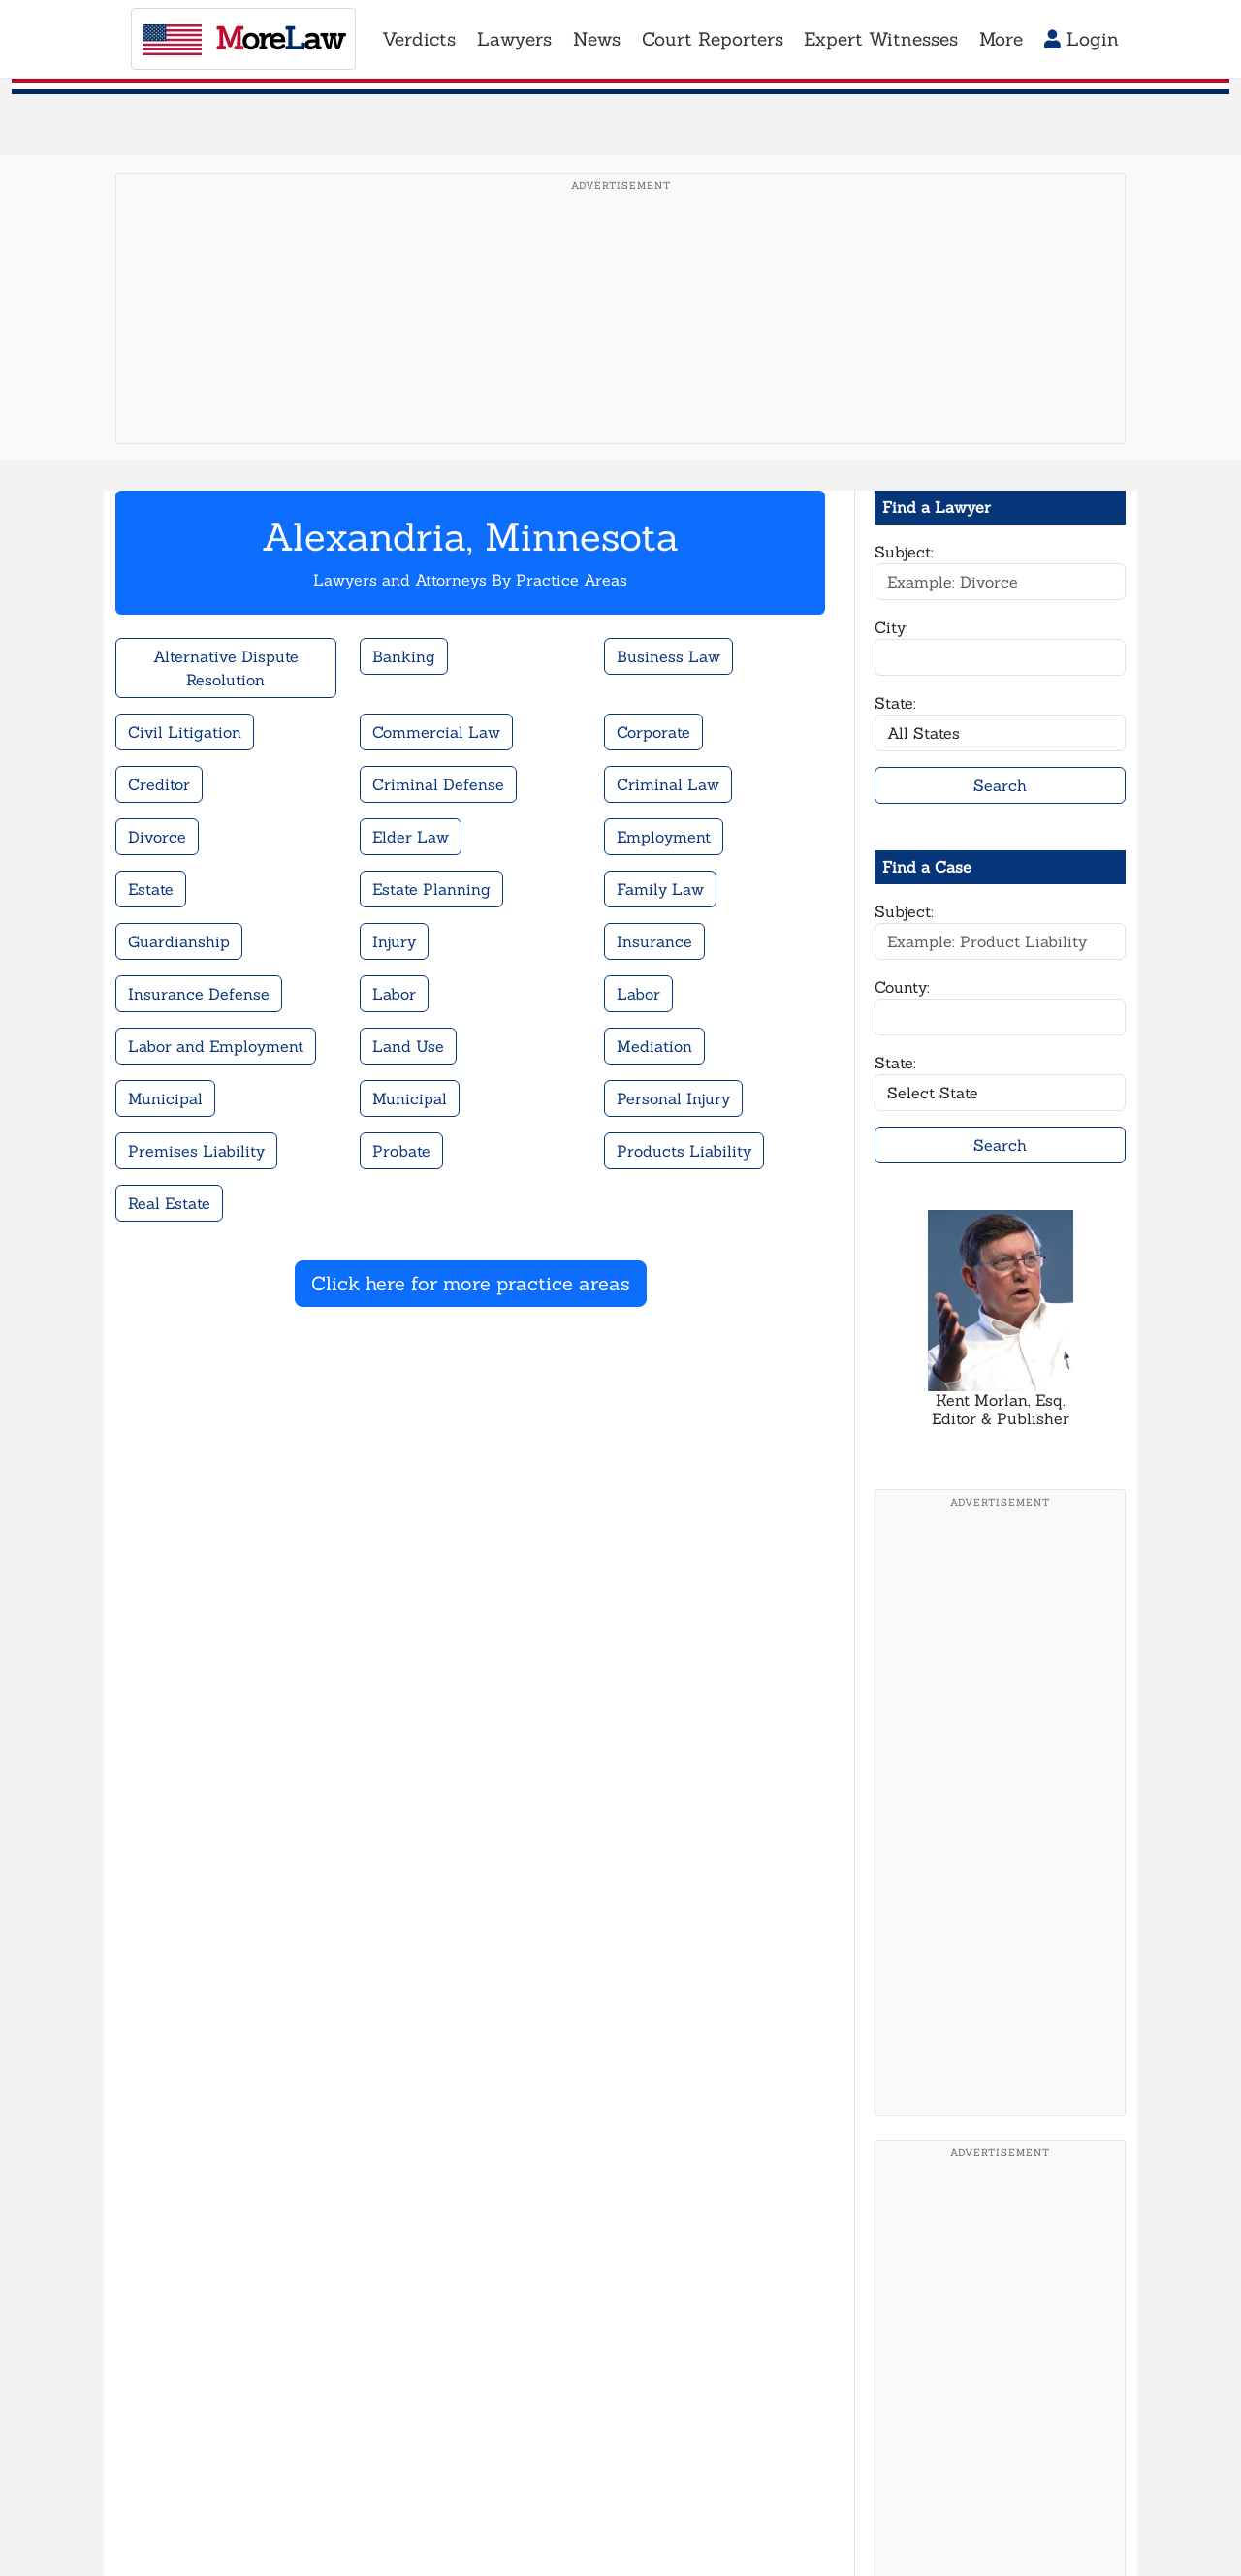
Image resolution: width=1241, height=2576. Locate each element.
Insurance (654, 941)
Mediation (654, 1046)
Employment (664, 836)
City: (891, 627)
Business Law (668, 656)
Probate (401, 1151)
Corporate (653, 732)
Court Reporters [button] (712, 38)
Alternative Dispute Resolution (226, 668)
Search (1000, 785)
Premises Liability (196, 1151)
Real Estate (169, 1203)
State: (895, 703)
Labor (394, 993)
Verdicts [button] (419, 38)
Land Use (408, 1046)
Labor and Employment (215, 1046)
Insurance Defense (199, 993)
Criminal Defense (438, 784)
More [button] (1001, 38)
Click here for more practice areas (470, 1283)
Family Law (660, 889)
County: (902, 987)
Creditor (159, 784)
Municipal (165, 1098)
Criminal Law (668, 784)
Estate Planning (431, 889)
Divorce (157, 836)
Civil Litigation (184, 732)
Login (1081, 38)
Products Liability (684, 1151)
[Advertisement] (621, 338)
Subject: (904, 551)
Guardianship (179, 941)
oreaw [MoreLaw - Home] (243, 38)
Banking (403, 656)
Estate (151, 889)
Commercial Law (436, 732)
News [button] (596, 38)
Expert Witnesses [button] (881, 38)
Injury (394, 941)
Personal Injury (673, 1098)
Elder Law (410, 836)
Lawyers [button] (514, 38)
